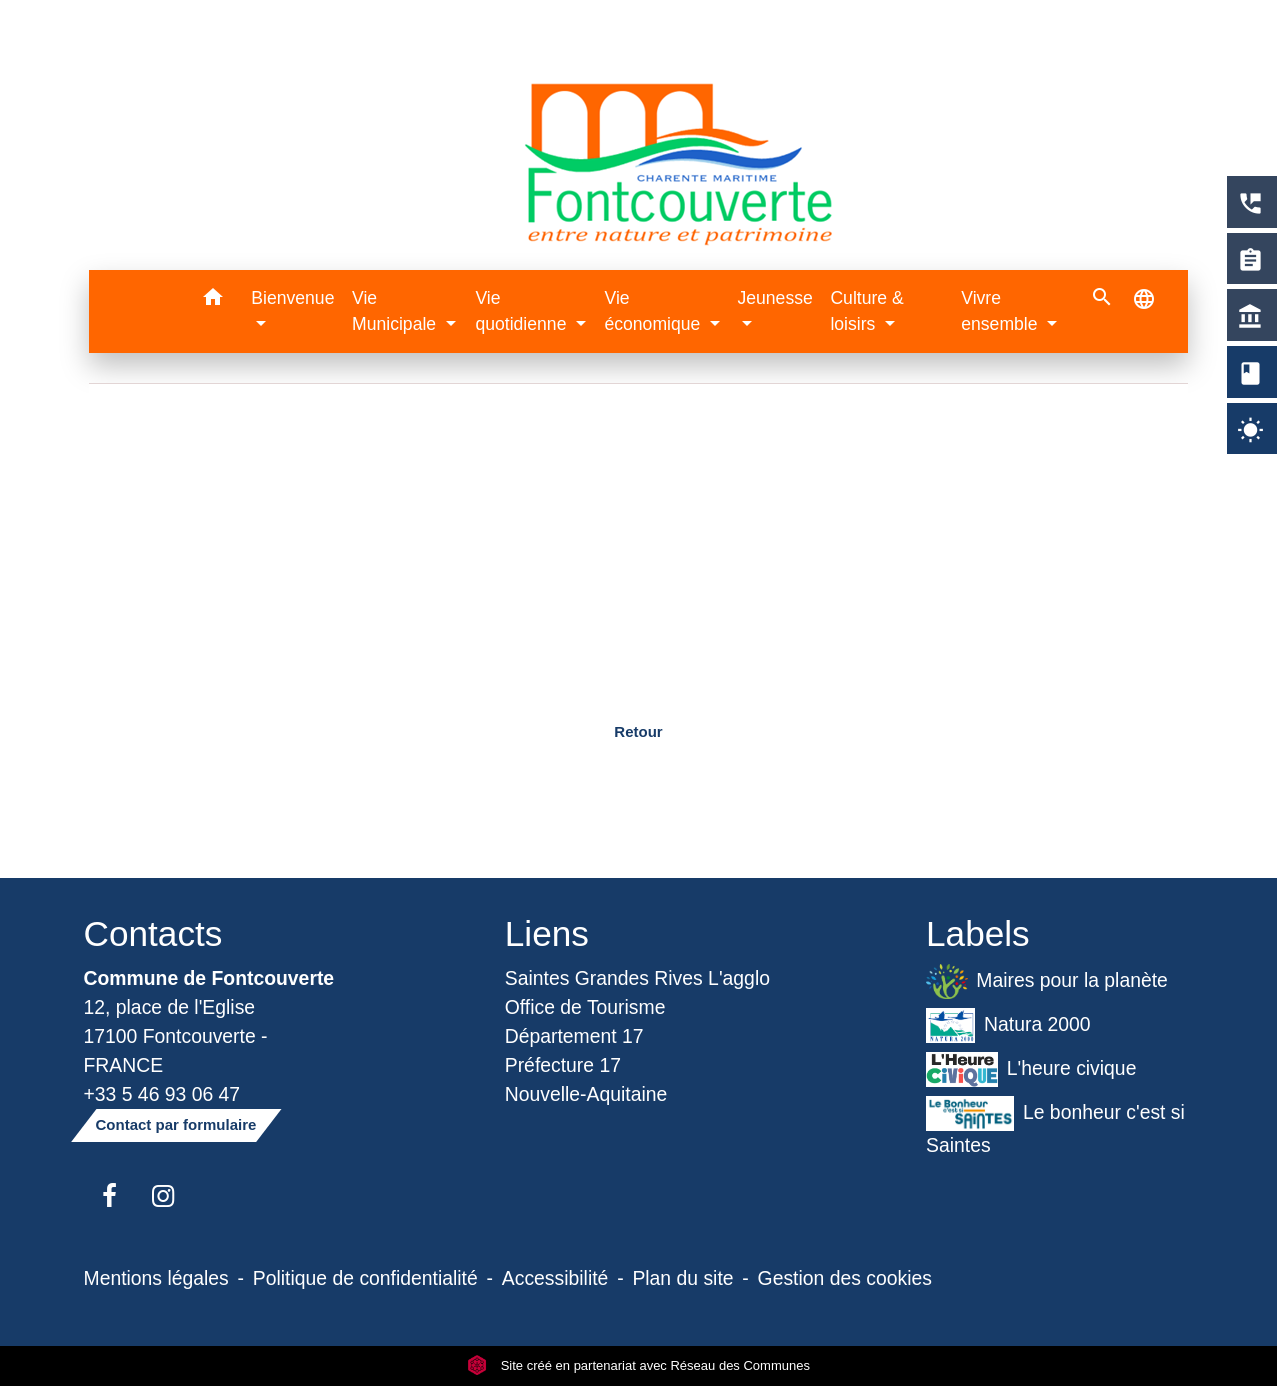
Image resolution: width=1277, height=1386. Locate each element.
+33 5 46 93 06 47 (162, 1094)
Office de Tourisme (585, 1007)
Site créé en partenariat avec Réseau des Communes (638, 1365)
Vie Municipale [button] (396, 311)
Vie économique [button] (654, 311)
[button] (212, 300)
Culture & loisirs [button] (866, 311)
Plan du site (682, 1278)
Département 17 (574, 1036)
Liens (547, 933)
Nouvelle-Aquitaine (586, 1094)
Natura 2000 (1008, 1025)
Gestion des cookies (845, 1278)
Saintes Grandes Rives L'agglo (637, 978)
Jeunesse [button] (774, 298)
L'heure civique (1031, 1069)
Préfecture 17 (563, 1065)
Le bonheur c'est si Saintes (1055, 1126)
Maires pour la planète (1047, 981)
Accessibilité (555, 1278)
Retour (638, 731)
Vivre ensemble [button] (1001, 311)
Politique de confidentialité (365, 1278)
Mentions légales (156, 1278)
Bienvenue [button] (292, 298)
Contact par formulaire (176, 1124)
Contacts (153, 933)
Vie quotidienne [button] (523, 311)
